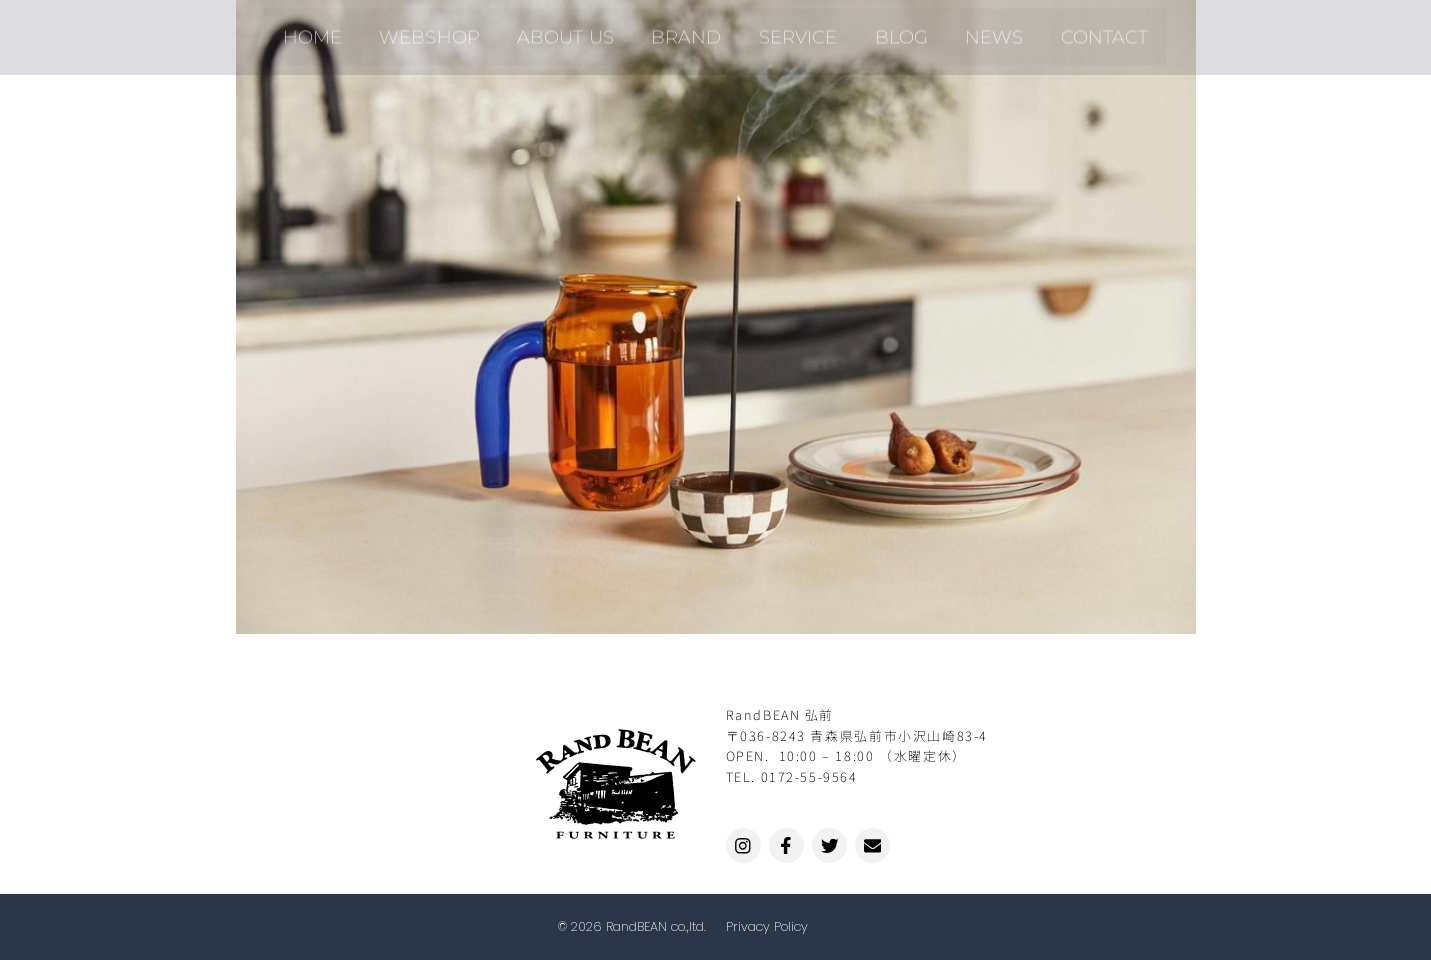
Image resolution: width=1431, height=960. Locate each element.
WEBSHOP (449, 28)
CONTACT (1077, 28)
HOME (339, 28)
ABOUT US (577, 28)
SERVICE (794, 28)
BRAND (690, 28)
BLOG (889, 28)
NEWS (975, 28)
